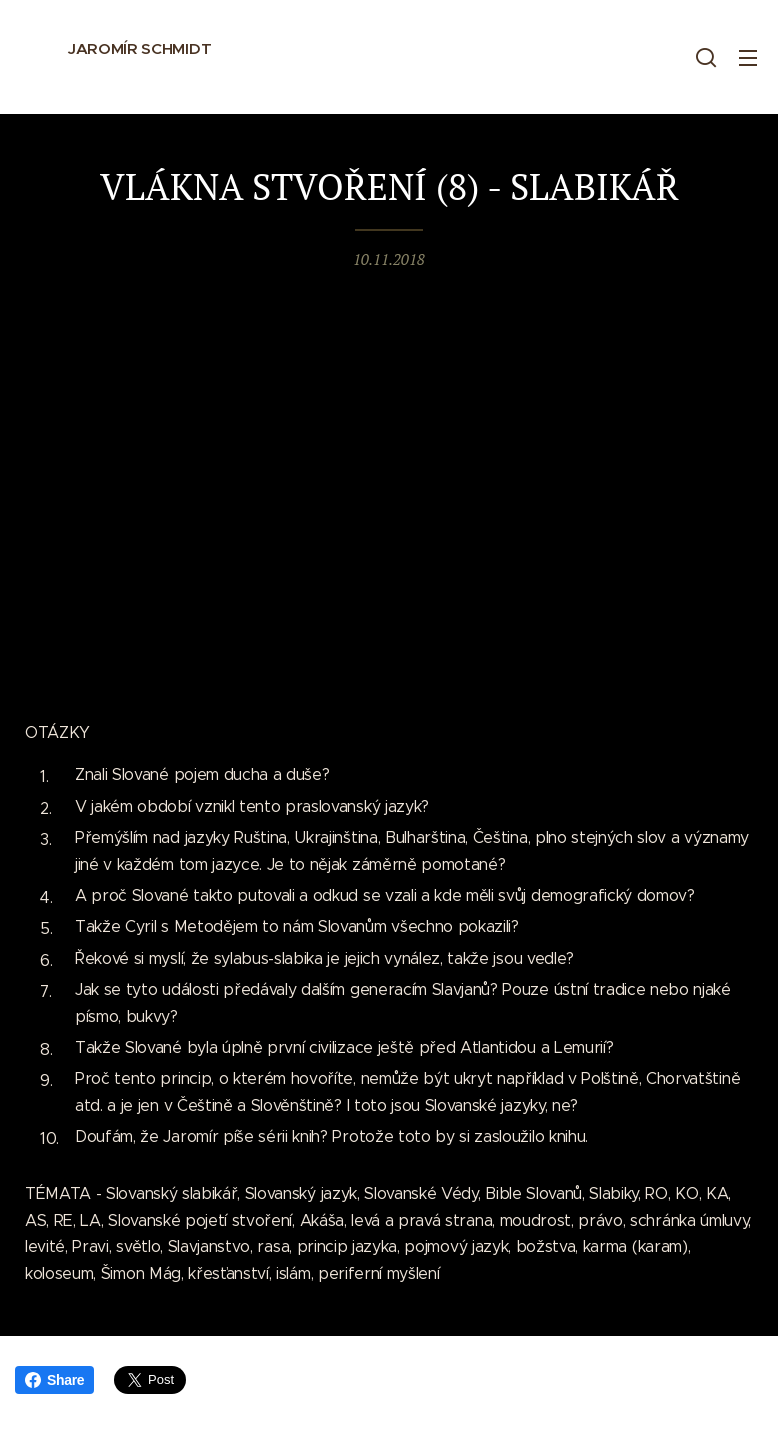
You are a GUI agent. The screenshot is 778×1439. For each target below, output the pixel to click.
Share (54, 1380)
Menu (748, 58)
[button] (706, 57)
